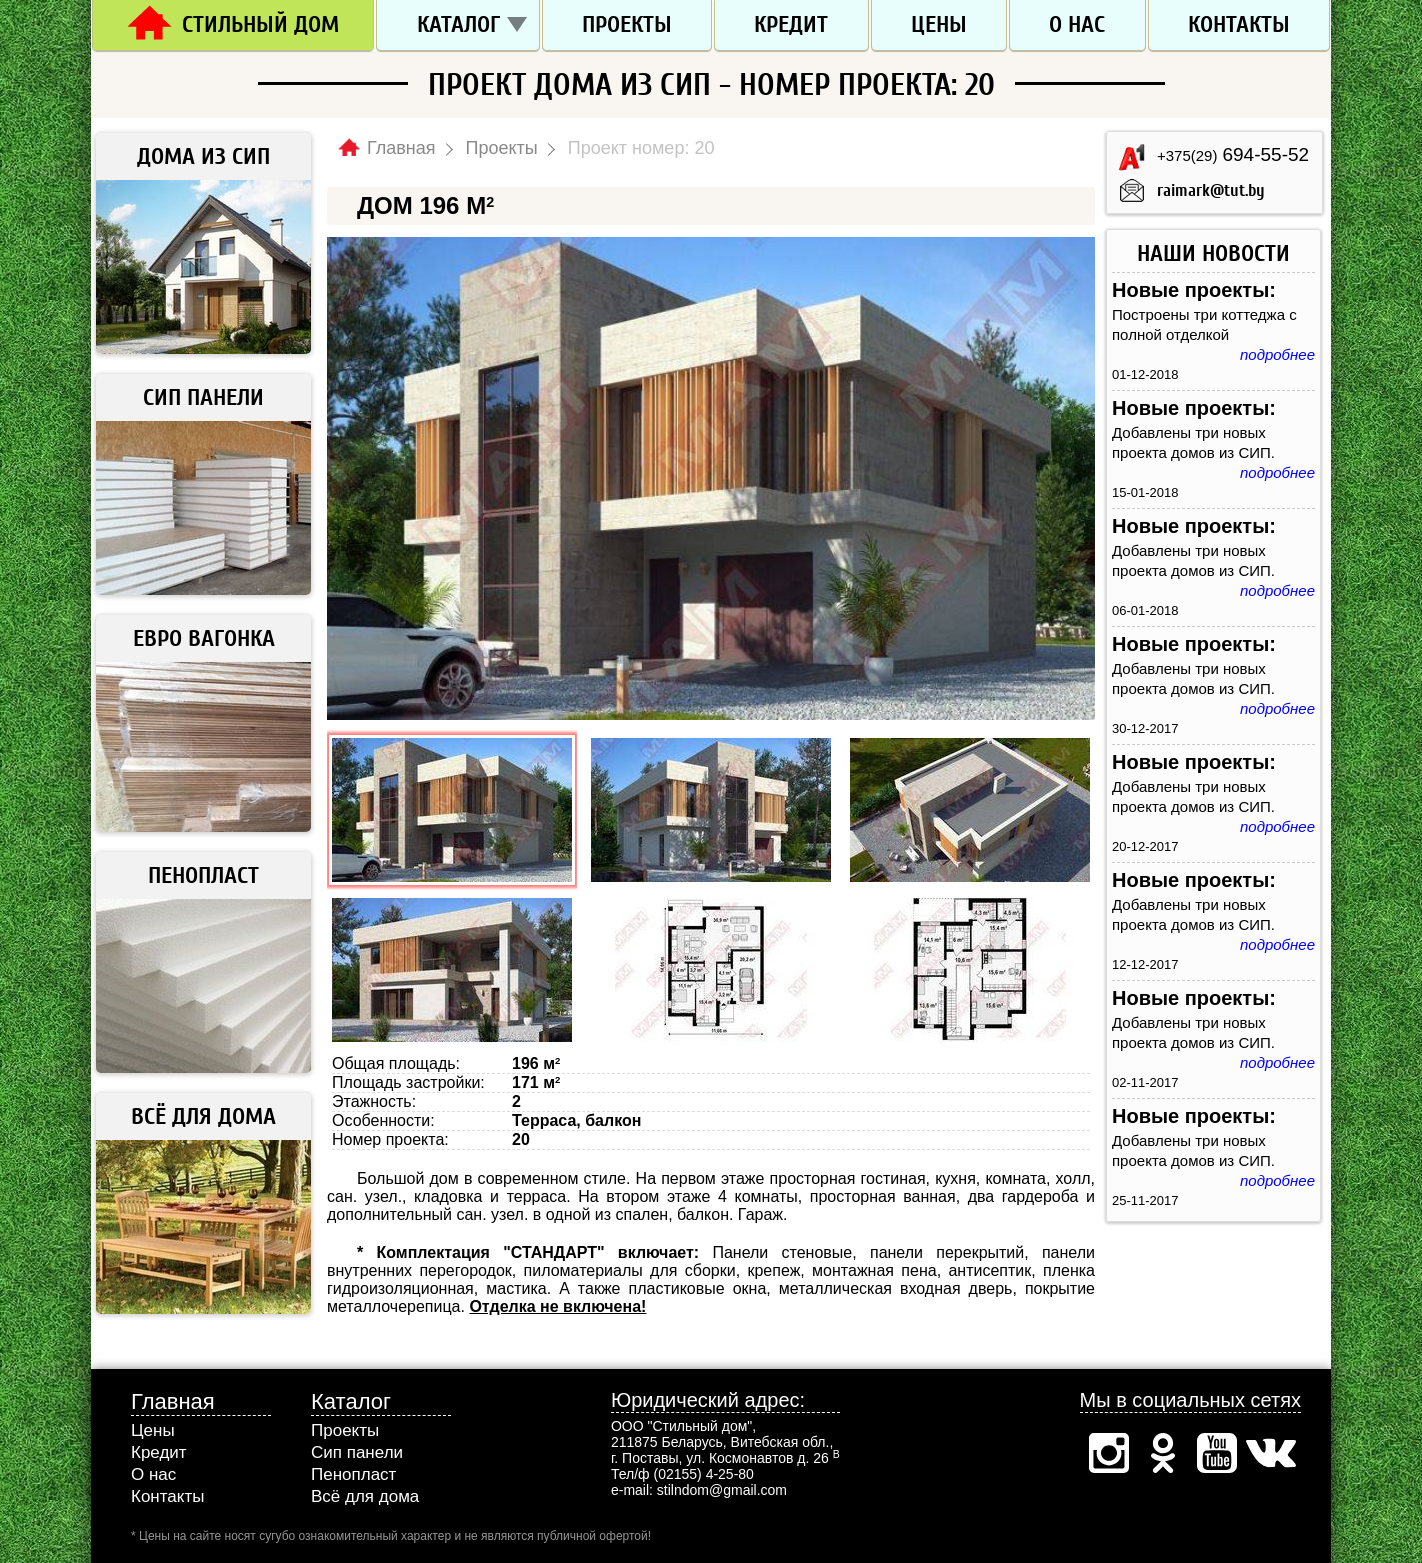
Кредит (791, 24)
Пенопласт (353, 1474)
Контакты (1239, 24)
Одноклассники (1163, 1453)
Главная (173, 1401)
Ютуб (1217, 1453)
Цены (939, 24)
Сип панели (357, 1452)
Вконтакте (1271, 1453)
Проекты (627, 24)
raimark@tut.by (1211, 190)
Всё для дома (365, 1496)
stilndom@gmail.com (722, 1490)
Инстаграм (1109, 1453)
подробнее (1277, 354)
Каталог (458, 24)
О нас (1077, 24)
